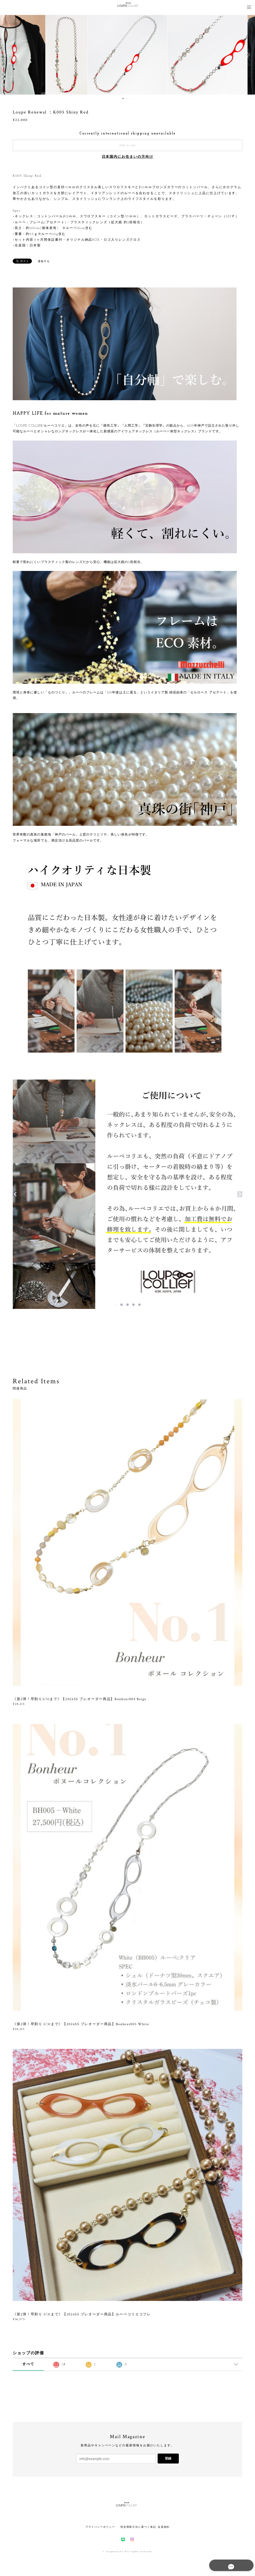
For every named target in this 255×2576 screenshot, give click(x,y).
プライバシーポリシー (100, 2527)
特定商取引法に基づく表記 (138, 2527)
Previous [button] (7, 54)
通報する (44, 261)
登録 (168, 2458)
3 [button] (129, 98)
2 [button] (126, 98)
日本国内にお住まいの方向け (127, 157)
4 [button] (132, 98)
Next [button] (247, 54)
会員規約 (164, 2527)
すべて (28, 2364)
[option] (127, 55)
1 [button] (123, 98)
